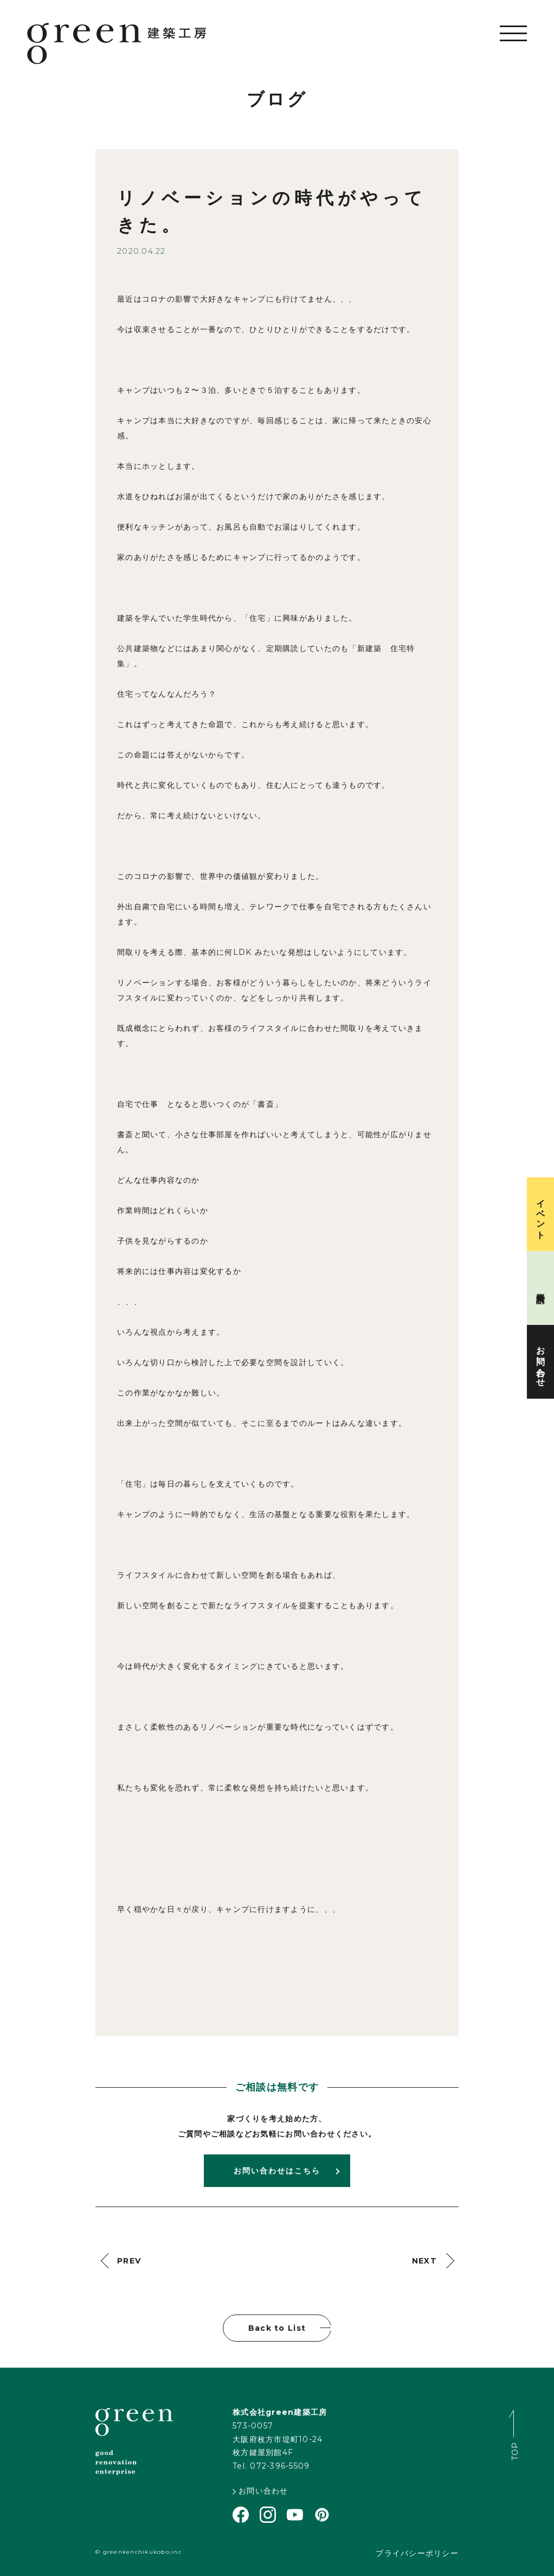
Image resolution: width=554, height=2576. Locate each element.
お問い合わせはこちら (277, 2171)
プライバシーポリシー (417, 2553)
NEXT (424, 2261)
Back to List (277, 2328)
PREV (129, 2261)
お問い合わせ (260, 2491)
